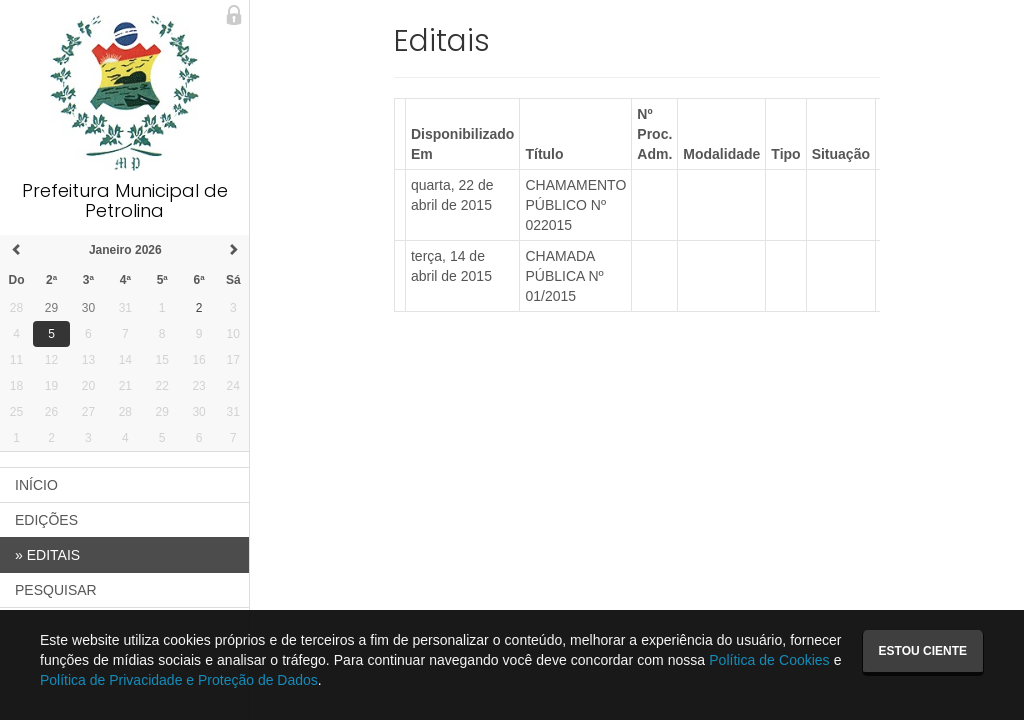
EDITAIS (47, 555)
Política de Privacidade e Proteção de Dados (179, 680)
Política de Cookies (769, 660)
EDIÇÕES (46, 520)
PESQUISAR (56, 590)
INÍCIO (36, 485)
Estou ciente (923, 651)
